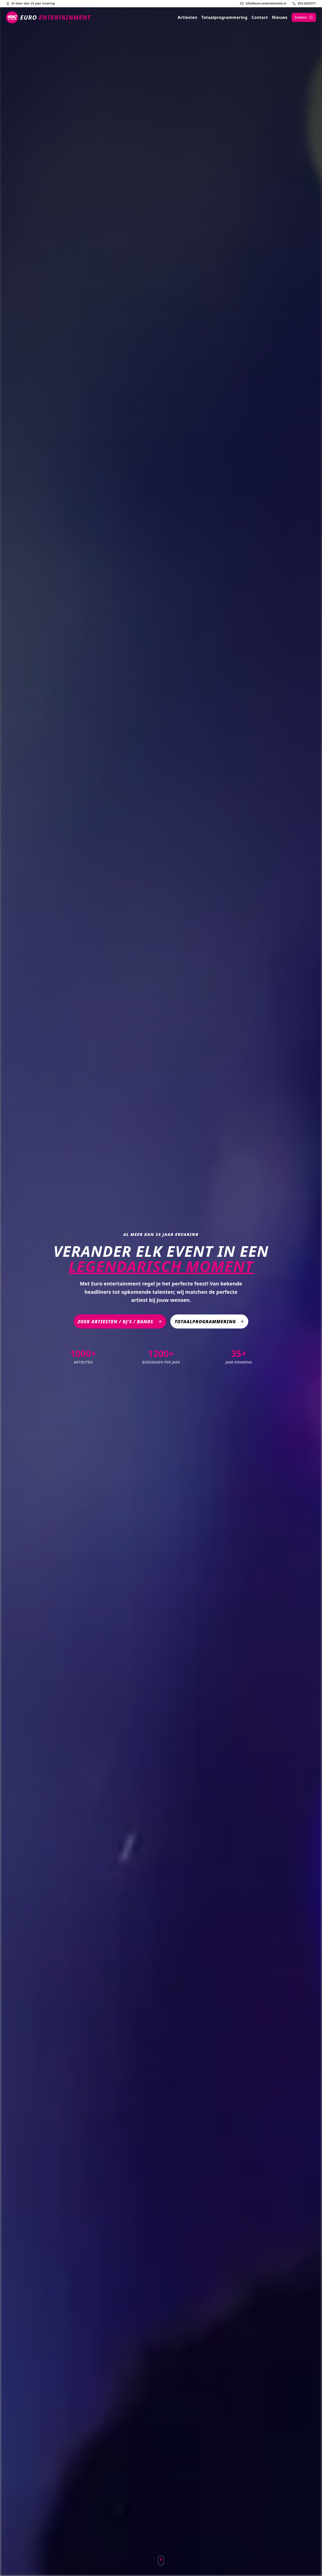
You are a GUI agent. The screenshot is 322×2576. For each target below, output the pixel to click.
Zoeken (304, 17)
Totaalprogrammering (224, 17)
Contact (260, 17)
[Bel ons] (304, 4)
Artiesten (187, 17)
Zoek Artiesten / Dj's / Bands (120, 1321)
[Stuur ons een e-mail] (263, 4)
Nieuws (280, 17)
